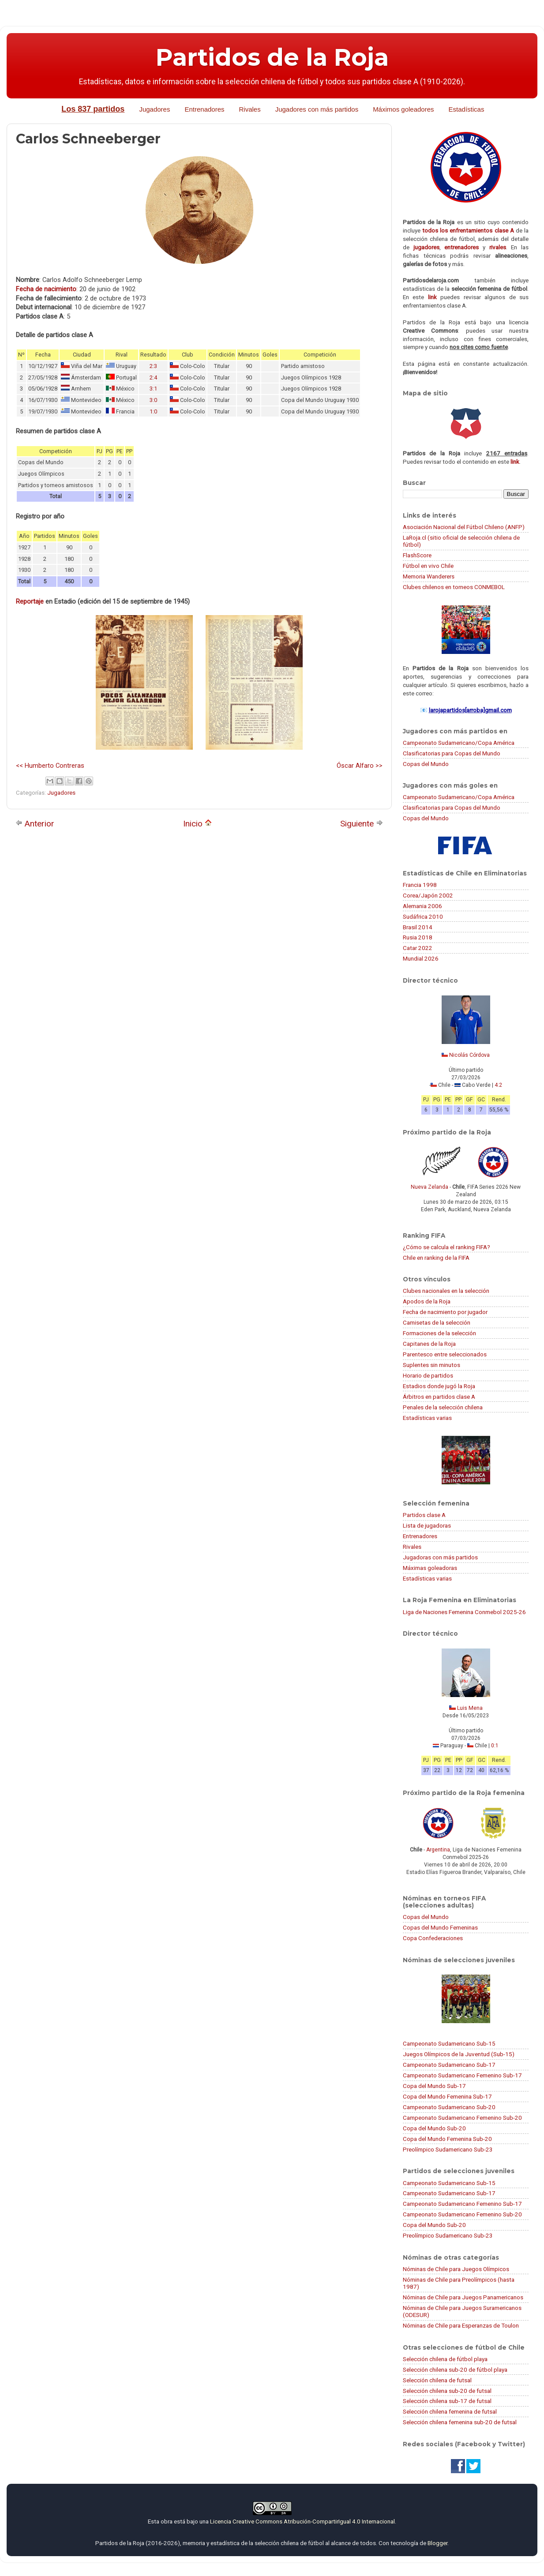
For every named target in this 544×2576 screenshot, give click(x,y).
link (432, 296)
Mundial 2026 (421, 958)
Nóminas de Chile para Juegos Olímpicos (456, 2268)
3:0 (153, 400)
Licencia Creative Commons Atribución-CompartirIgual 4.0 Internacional (302, 2521)
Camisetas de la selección (436, 1322)
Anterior (34, 824)
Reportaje (30, 601)
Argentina (438, 1850)
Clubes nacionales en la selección (446, 1290)
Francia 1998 (420, 884)
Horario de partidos (428, 1375)
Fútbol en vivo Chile (428, 565)
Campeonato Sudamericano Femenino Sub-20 (462, 2117)
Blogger (437, 2542)
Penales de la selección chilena (443, 1407)
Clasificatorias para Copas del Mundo (451, 753)
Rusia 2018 (417, 937)
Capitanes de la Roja (429, 1343)
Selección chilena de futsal (437, 2380)
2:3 (153, 366)
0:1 (495, 1745)
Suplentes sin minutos (431, 1364)
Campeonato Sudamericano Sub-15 (449, 2043)
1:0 (153, 411)
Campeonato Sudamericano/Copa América (458, 742)
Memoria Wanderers (428, 576)
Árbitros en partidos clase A (439, 1396)
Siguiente (361, 824)
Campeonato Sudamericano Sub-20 (449, 2106)
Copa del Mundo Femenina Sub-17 (447, 2096)
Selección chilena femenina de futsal (450, 2411)
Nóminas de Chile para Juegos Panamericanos (463, 2297)
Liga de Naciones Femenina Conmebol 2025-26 (464, 1611)
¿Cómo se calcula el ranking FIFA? (446, 1246)
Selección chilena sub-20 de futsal (447, 2390)
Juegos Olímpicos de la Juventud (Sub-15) (458, 2054)
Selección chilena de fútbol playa (445, 2358)
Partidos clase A (424, 1514)
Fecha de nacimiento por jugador (445, 1311)
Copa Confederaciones (433, 1937)
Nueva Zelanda (429, 1187)
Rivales (250, 109)
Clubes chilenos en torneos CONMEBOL (454, 586)
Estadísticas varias (427, 1417)
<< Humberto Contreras (50, 766)
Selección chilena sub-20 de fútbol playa (455, 2369)
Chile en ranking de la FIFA (436, 1257)
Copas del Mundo (426, 763)
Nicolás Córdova (469, 1055)
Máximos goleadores (403, 109)
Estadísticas (466, 109)
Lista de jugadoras (427, 1525)
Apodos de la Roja (426, 1301)
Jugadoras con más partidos (440, 1557)
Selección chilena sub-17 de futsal (447, 2400)
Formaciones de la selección (439, 1333)
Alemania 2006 (422, 905)
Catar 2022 (417, 947)
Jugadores (154, 109)
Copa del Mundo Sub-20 (434, 2128)
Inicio (197, 824)
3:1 (153, 388)
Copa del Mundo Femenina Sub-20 (447, 2138)
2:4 (153, 377)
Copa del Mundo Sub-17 (434, 2085)
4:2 (498, 1085)
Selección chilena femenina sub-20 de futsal (460, 2422)
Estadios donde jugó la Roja (439, 1385)
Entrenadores (204, 109)
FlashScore (417, 555)
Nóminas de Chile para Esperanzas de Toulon (461, 2325)
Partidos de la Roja (272, 57)
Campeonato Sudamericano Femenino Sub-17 (462, 2075)
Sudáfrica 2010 (423, 916)
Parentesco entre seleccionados (445, 1354)
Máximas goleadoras (430, 1567)
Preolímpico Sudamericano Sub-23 (448, 2149)
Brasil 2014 (417, 927)
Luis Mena (470, 1708)
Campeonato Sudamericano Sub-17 (449, 2064)
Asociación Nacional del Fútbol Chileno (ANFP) (464, 526)
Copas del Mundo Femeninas (440, 1927)
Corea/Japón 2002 (428, 895)
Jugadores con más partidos (316, 109)
